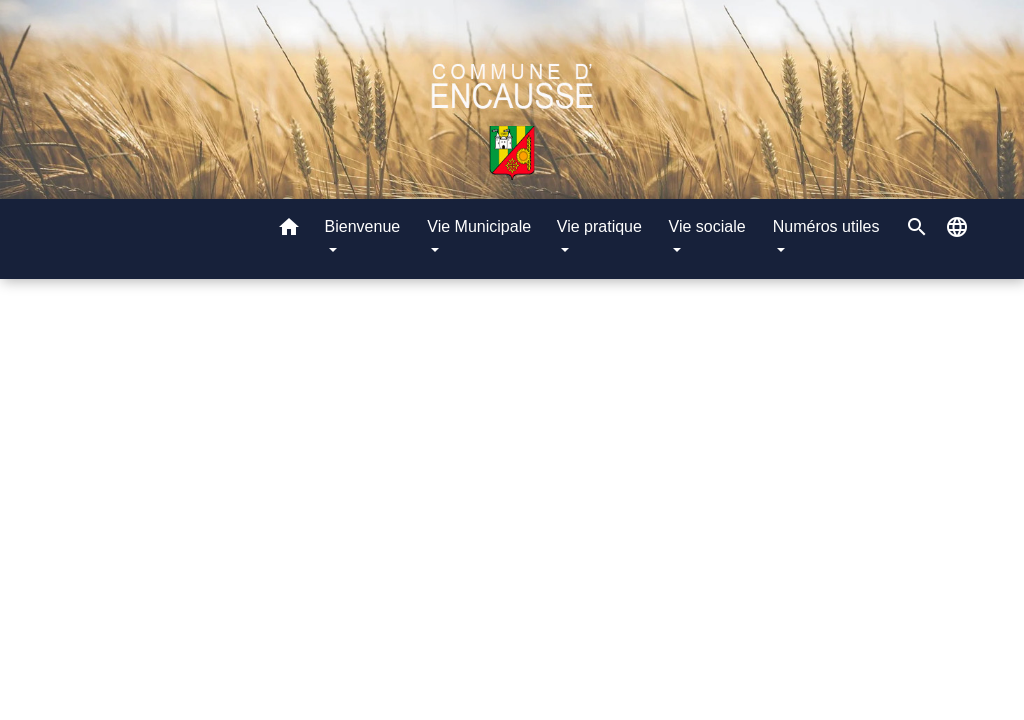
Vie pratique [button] (599, 226)
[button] (289, 230)
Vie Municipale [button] (479, 226)
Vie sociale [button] (707, 226)
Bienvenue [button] (363, 226)
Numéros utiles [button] (826, 226)
